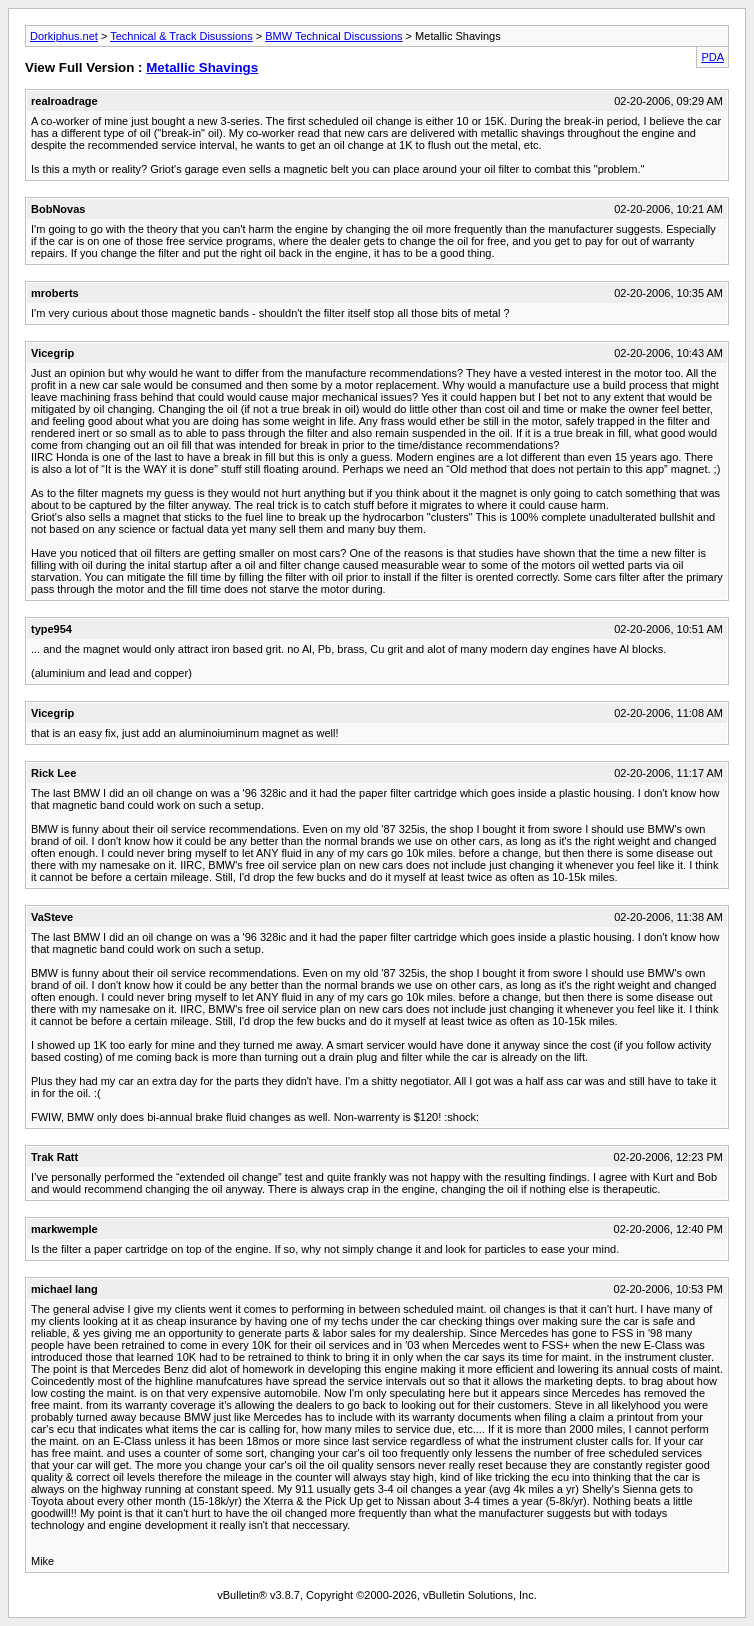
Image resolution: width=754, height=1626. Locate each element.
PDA (712, 57)
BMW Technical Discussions (333, 36)
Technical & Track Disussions (181, 36)
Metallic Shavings (202, 67)
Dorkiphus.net (64, 36)
